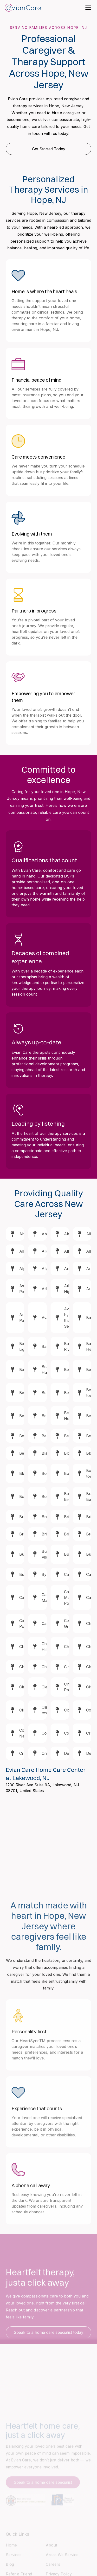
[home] (23, 8)
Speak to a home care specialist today (48, 2332)
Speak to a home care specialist (43, 2481)
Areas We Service (62, 2554)
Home (11, 2544)
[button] (87, 7)
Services (13, 2554)
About (51, 2544)
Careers (53, 2563)
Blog (10, 2563)
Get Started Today (48, 148)
